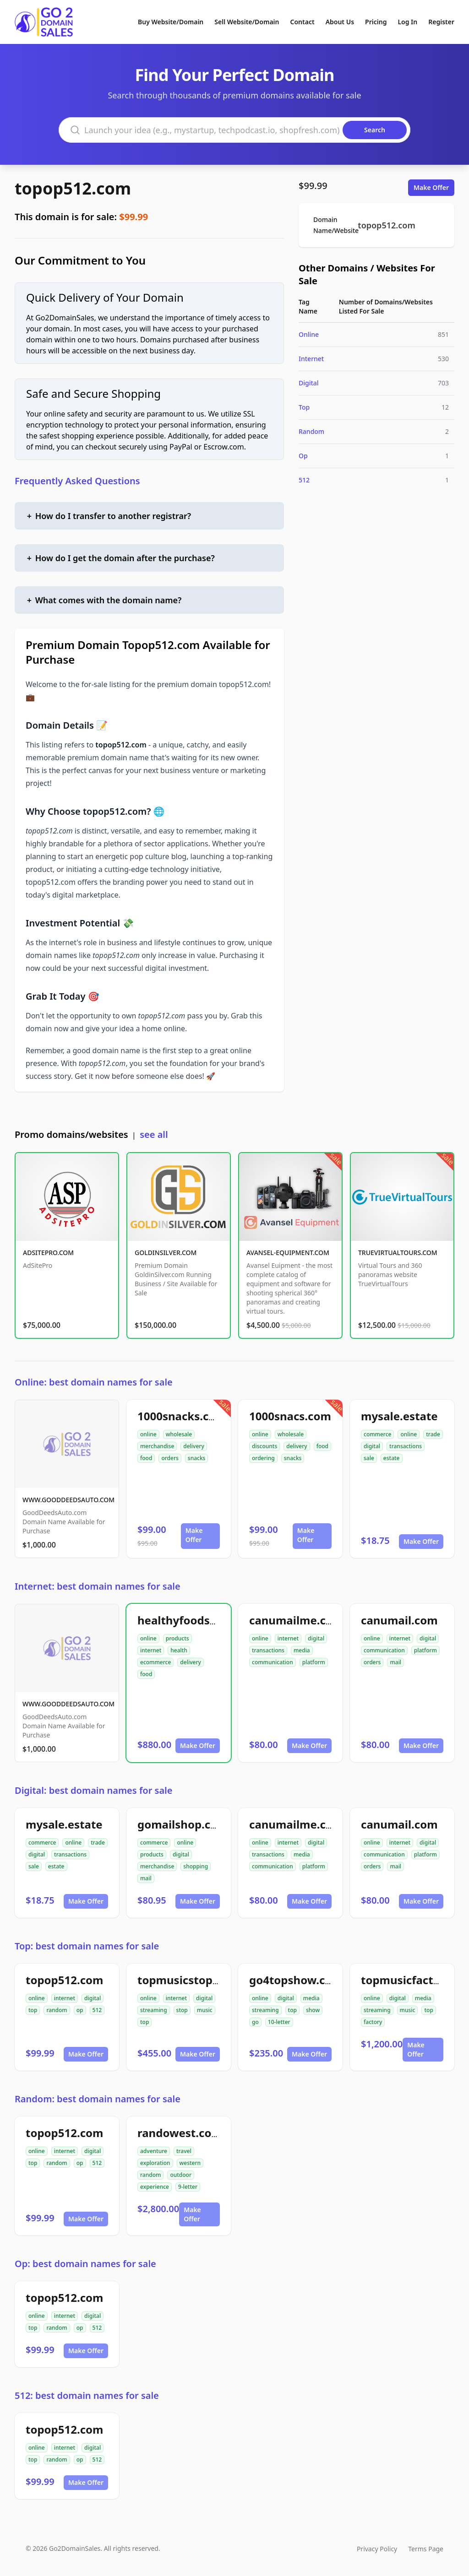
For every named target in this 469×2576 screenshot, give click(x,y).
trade (433, 1434)
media (302, 1650)
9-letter (187, 2187)
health (178, 1650)
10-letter (279, 2022)
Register (441, 21)
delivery (193, 1446)
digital (372, 1446)
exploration (155, 2163)
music (205, 2010)
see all (154, 1134)
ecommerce (155, 1662)
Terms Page (425, 2548)
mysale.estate (399, 1415)
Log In (407, 21)
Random (311, 431)
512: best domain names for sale (87, 2395)
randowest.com (179, 2132)
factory (373, 2022)
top (32, 2010)
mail (395, 1662)
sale (369, 1458)
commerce (377, 1434)
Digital (309, 383)
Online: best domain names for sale (94, 1382)
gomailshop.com (182, 1824)
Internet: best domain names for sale (97, 1586)
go (255, 2022)
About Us (340, 21)
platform (313, 1662)
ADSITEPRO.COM (48, 1252)
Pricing (376, 21)
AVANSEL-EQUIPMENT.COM (287, 1252)
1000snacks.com (181, 1415)
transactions (405, 1446)
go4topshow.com (296, 1979)
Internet (311, 358)
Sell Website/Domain (246, 21)
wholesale (179, 1434)
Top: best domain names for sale (87, 1946)
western (190, 2163)
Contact (302, 21)
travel (183, 2151)
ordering (263, 1458)
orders (169, 1458)
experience (154, 2187)
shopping (195, 1866)
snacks (197, 1458)
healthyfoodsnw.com (194, 1620)
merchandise (157, 1446)
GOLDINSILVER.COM (165, 1252)
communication (272, 1662)
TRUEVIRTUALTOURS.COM (397, 1252)
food (146, 1458)
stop (182, 2010)
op (79, 2010)
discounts (264, 1446)
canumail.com (399, 1620)
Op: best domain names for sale (85, 2263)
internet (150, 1650)
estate (391, 1458)
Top (304, 407)
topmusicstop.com (188, 1979)
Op (303, 455)
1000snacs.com (290, 1415)
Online (309, 334)
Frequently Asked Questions (77, 481)
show (313, 2010)
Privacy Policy (377, 2548)
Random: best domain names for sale (97, 2099)
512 (304, 480)
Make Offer (431, 187)
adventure (153, 2151)
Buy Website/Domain (170, 21)
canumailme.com (296, 1620)
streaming (153, 2010)
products (177, 1638)
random (56, 2010)
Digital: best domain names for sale (93, 1790)
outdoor (180, 2175)
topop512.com (73, 188)
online (148, 1434)
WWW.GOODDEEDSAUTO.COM (68, 1499)
